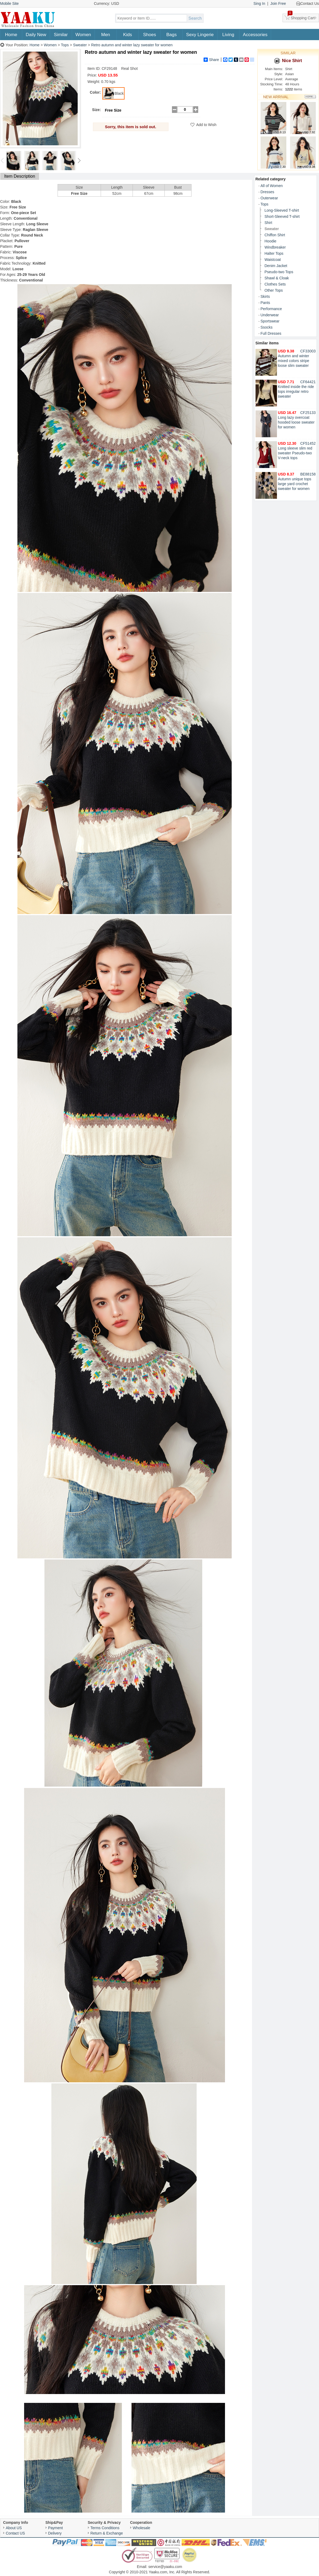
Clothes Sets (275, 284)
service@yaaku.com (165, 2566)
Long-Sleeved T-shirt (282, 210)
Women (83, 34)
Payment (55, 2528)
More (310, 96)
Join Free (278, 3)
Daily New (36, 34)
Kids (127, 34)
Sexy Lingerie (200, 34)
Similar (61, 34)
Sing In (259, 3)
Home (11, 34)
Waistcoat (273, 259)
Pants (265, 302)
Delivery (55, 2533)
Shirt (268, 222)
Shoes (149, 34)
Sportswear (270, 321)
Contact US (15, 2533)
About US (14, 2528)
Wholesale (141, 2528)
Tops (65, 45)
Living (228, 34)
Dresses (267, 192)
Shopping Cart (301, 17)
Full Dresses (271, 333)
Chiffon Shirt (275, 235)
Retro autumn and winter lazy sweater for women (131, 45)
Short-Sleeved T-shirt (282, 216)
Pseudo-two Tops (279, 272)
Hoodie (270, 241)
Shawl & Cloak (277, 278)
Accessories (255, 34)
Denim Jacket (276, 266)
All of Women (272, 186)
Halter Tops (274, 253)
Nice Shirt (288, 61)
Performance (271, 309)
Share (211, 60)
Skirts (265, 296)
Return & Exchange (107, 2533)
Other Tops (274, 290)
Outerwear (269, 198)
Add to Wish (206, 125)
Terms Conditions (105, 2528)
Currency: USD (106, 3)
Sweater (80, 45)
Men (105, 34)
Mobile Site (9, 3)
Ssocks (267, 327)
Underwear (270, 315)
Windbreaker (275, 247)
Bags (171, 34)
